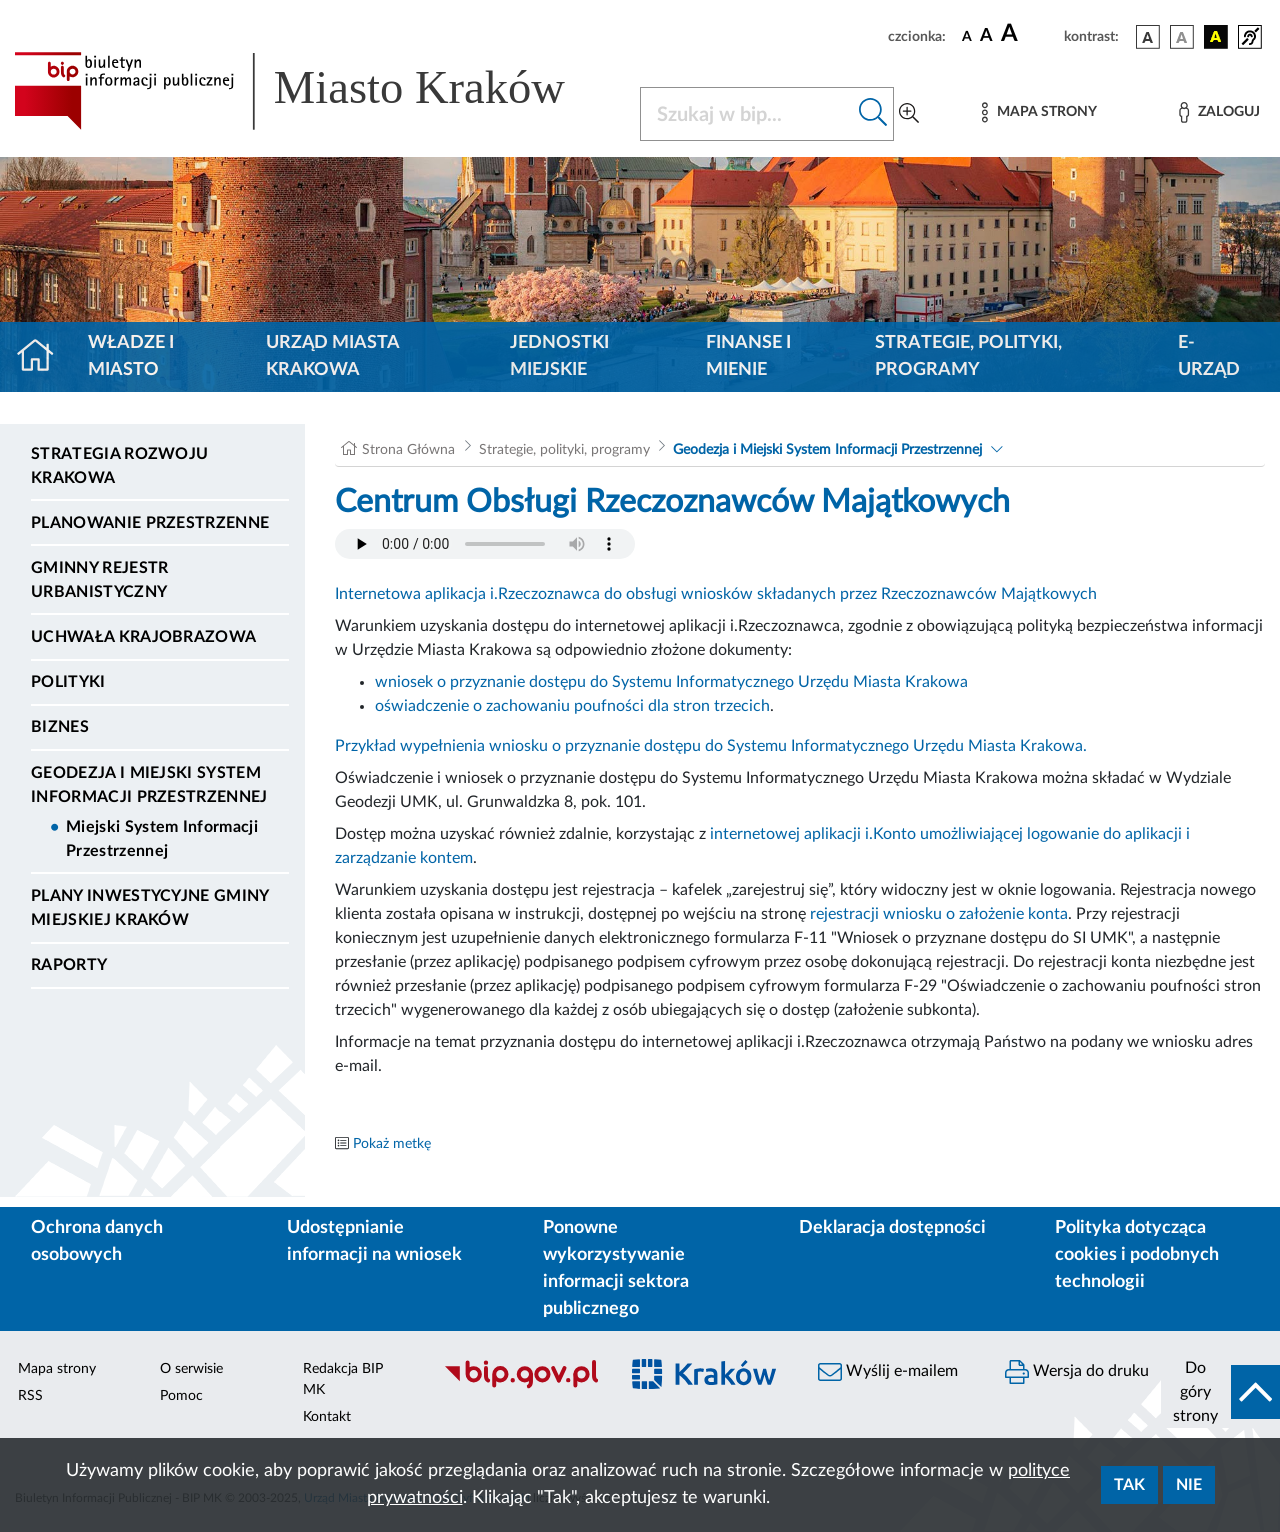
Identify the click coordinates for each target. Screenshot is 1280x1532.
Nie (1189, 1485)
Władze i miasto (131, 356)
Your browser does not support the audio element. (485, 544)
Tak (1129, 1485)
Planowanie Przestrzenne (150, 523)
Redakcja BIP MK (343, 1379)
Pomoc (181, 1396)
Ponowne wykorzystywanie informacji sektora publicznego (616, 1268)
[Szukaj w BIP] (747, 114)
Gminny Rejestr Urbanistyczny (99, 580)
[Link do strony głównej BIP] (315, 91)
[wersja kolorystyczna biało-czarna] (1182, 37)
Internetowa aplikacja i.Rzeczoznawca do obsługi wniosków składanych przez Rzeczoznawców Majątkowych (716, 594)
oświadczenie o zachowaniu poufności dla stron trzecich (572, 706)
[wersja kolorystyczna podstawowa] (1148, 37)
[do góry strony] (1220, 1392)
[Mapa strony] (1039, 112)
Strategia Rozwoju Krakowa (119, 466)
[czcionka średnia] (986, 36)
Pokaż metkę (392, 1144)
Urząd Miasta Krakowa (332, 356)
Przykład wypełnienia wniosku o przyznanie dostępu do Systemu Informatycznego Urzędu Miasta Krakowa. (711, 746)
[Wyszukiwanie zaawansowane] (909, 114)
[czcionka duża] (1029, 34)
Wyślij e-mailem (888, 1372)
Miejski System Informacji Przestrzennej (162, 839)
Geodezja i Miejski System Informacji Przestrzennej (149, 785)
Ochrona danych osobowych (97, 1241)
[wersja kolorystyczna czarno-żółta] (1216, 37)
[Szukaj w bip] (873, 114)
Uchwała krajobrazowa (143, 637)
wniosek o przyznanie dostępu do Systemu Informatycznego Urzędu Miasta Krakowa (671, 682)
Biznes (60, 727)
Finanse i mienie (748, 356)
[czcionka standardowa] (967, 36)
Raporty (69, 965)
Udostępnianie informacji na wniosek (374, 1241)
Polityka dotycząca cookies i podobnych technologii (1137, 1255)
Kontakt (327, 1417)
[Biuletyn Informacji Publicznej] (520, 1386)
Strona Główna (408, 450)
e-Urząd (1209, 356)
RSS (30, 1396)
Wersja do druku (1077, 1372)
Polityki (68, 682)
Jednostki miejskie (559, 356)
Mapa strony (57, 1369)
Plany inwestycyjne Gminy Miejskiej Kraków (150, 908)
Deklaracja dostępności (892, 1228)
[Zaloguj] (1219, 112)
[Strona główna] (43, 357)
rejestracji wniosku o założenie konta (939, 914)
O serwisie (191, 1369)
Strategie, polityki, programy (968, 356)
